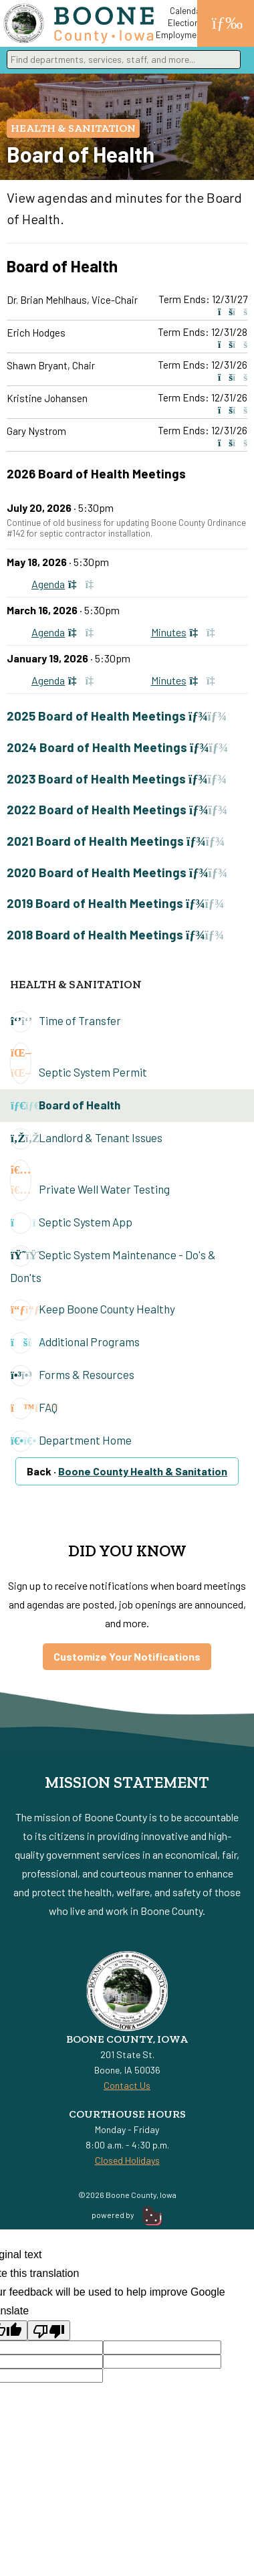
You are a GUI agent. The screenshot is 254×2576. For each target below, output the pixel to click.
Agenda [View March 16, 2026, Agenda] (66, 632)
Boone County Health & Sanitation (142, 1471)
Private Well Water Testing (90, 1180)
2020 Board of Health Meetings (117, 872)
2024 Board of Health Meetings (117, 747)
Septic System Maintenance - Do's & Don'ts (113, 1264)
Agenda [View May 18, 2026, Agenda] (66, 583)
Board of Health (65, 1106)
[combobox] (124, 59)
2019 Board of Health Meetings (115, 903)
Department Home (71, 1441)
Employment (180, 34)
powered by (127, 2214)
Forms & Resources (72, 1375)
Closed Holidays (127, 2160)
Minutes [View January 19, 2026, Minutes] (187, 680)
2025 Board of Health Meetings (117, 715)
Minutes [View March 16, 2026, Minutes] (187, 632)
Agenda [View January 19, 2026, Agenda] (66, 680)
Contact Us (127, 2085)
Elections (186, 22)
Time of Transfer (65, 1021)
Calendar (187, 10)
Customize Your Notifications (127, 1656)
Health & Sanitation (73, 128)
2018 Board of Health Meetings (115, 934)
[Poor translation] (48, 2330)
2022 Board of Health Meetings (117, 809)
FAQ (33, 1408)
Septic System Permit (78, 1063)
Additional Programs (75, 1343)
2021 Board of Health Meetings (116, 840)
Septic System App (71, 1223)
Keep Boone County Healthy (92, 1310)
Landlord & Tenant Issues (86, 1138)
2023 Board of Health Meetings (117, 778)
